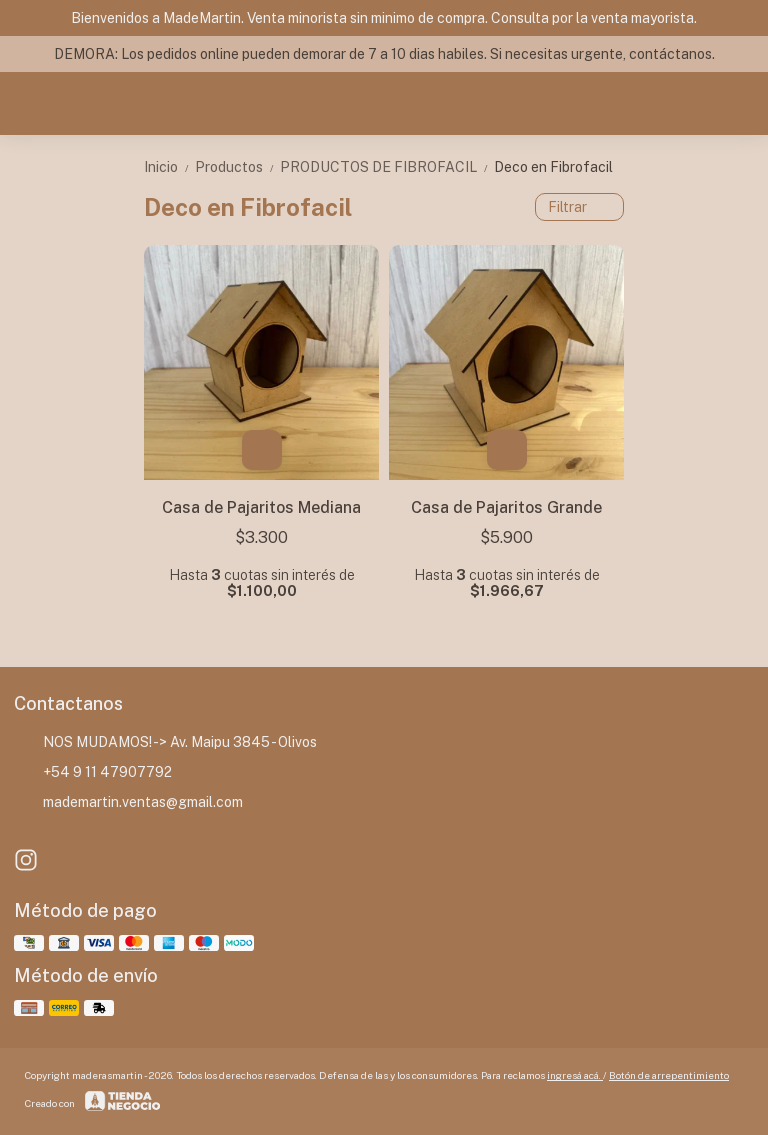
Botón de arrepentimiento (669, 1075)
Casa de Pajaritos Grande (506, 507)
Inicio (169, 167)
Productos (237, 167)
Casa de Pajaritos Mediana (261, 507)
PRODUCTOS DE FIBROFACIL (387, 167)
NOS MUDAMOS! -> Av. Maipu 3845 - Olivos (165, 743)
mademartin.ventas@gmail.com (128, 803)
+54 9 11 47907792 (93, 773)
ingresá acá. (575, 1075)
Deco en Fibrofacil (553, 167)
